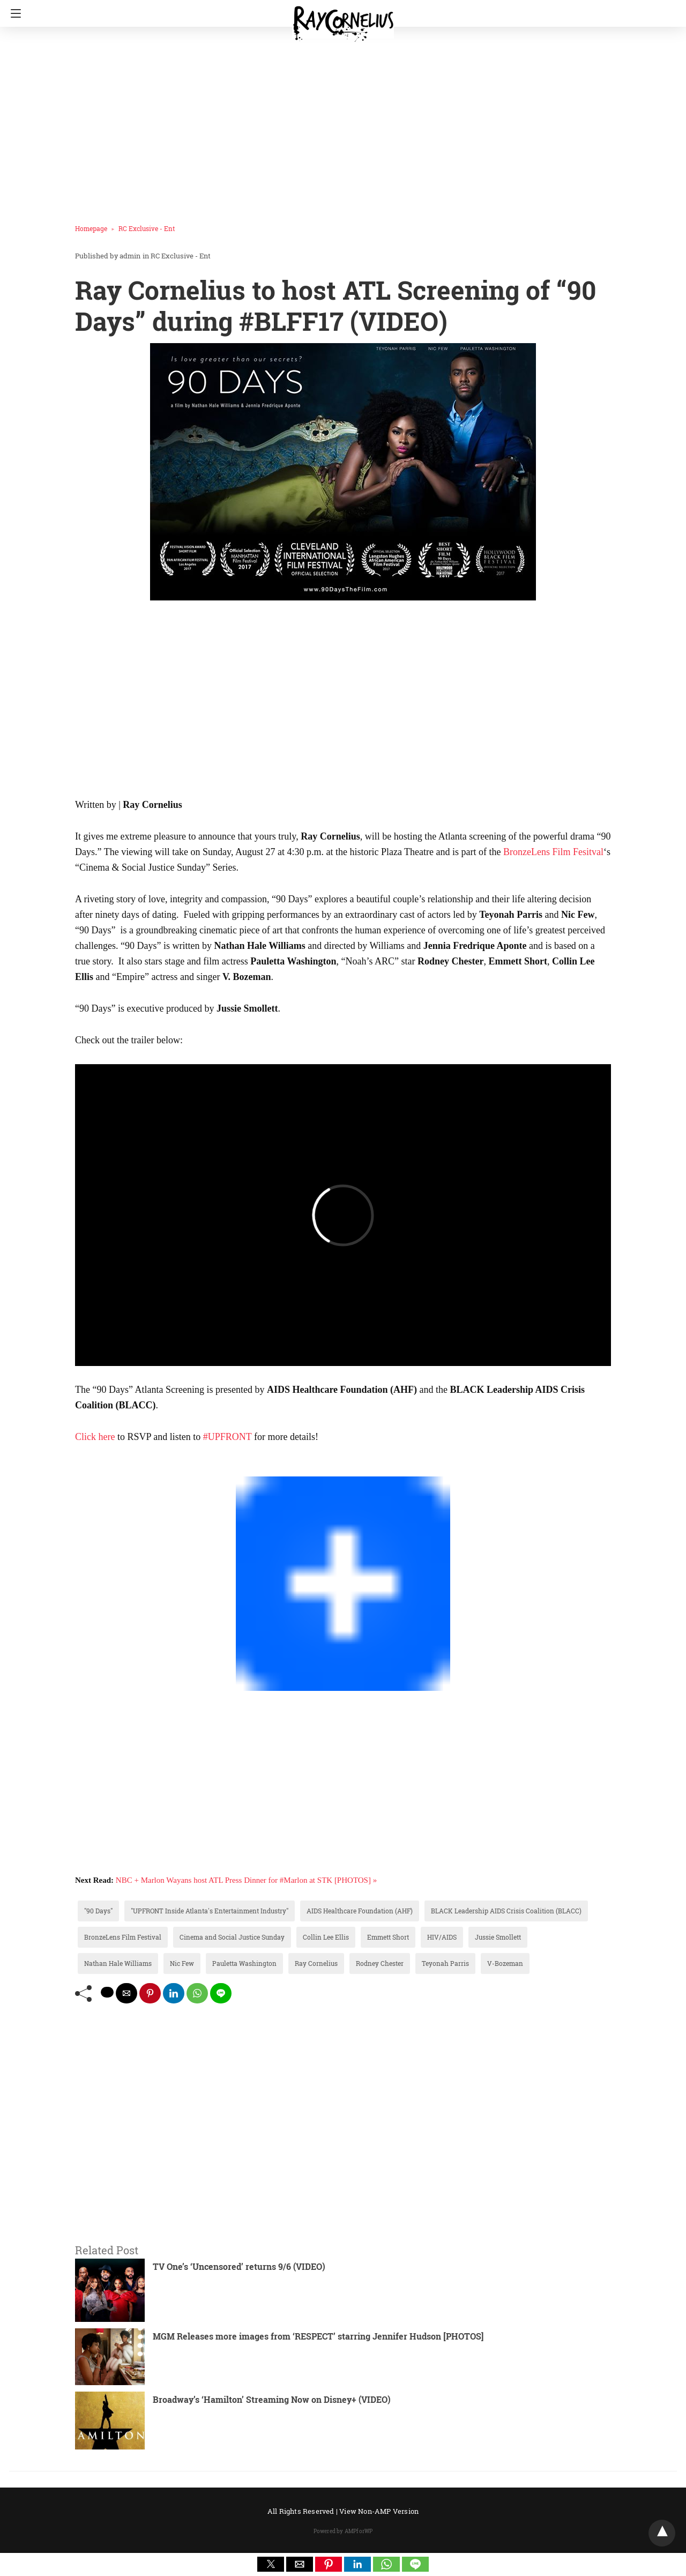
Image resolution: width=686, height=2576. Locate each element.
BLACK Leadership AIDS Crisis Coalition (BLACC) (506, 1910)
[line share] (221, 1993)
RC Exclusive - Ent (146, 228)
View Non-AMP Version (379, 2511)
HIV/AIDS (442, 1937)
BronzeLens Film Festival (122, 1937)
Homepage (91, 228)
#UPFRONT (227, 1436)
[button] (270, 2564)
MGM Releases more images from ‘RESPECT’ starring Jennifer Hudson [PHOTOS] (318, 2336)
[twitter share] (107, 1992)
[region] (340, 120)
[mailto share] (126, 1993)
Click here (95, 1436)
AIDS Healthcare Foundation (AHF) (360, 1910)
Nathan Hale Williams (118, 1963)
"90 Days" (98, 1910)
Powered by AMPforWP (343, 2531)
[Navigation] (13, 13)
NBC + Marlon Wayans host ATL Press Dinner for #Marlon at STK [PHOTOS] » (246, 1880)
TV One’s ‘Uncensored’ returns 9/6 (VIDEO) (239, 2266)
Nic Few (182, 1963)
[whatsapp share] (197, 1993)
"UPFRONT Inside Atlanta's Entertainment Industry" (209, 1910)
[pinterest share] (150, 1993)
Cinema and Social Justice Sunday (232, 1937)
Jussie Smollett (498, 1937)
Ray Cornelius (316, 1963)
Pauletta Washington (244, 1963)
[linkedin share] (173, 1993)
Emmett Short (388, 1937)
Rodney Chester (380, 1963)
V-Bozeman (505, 1963)
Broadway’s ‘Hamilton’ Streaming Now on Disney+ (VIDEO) (272, 2399)
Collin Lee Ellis (326, 1937)
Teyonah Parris (445, 1963)
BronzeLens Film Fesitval (553, 852)
